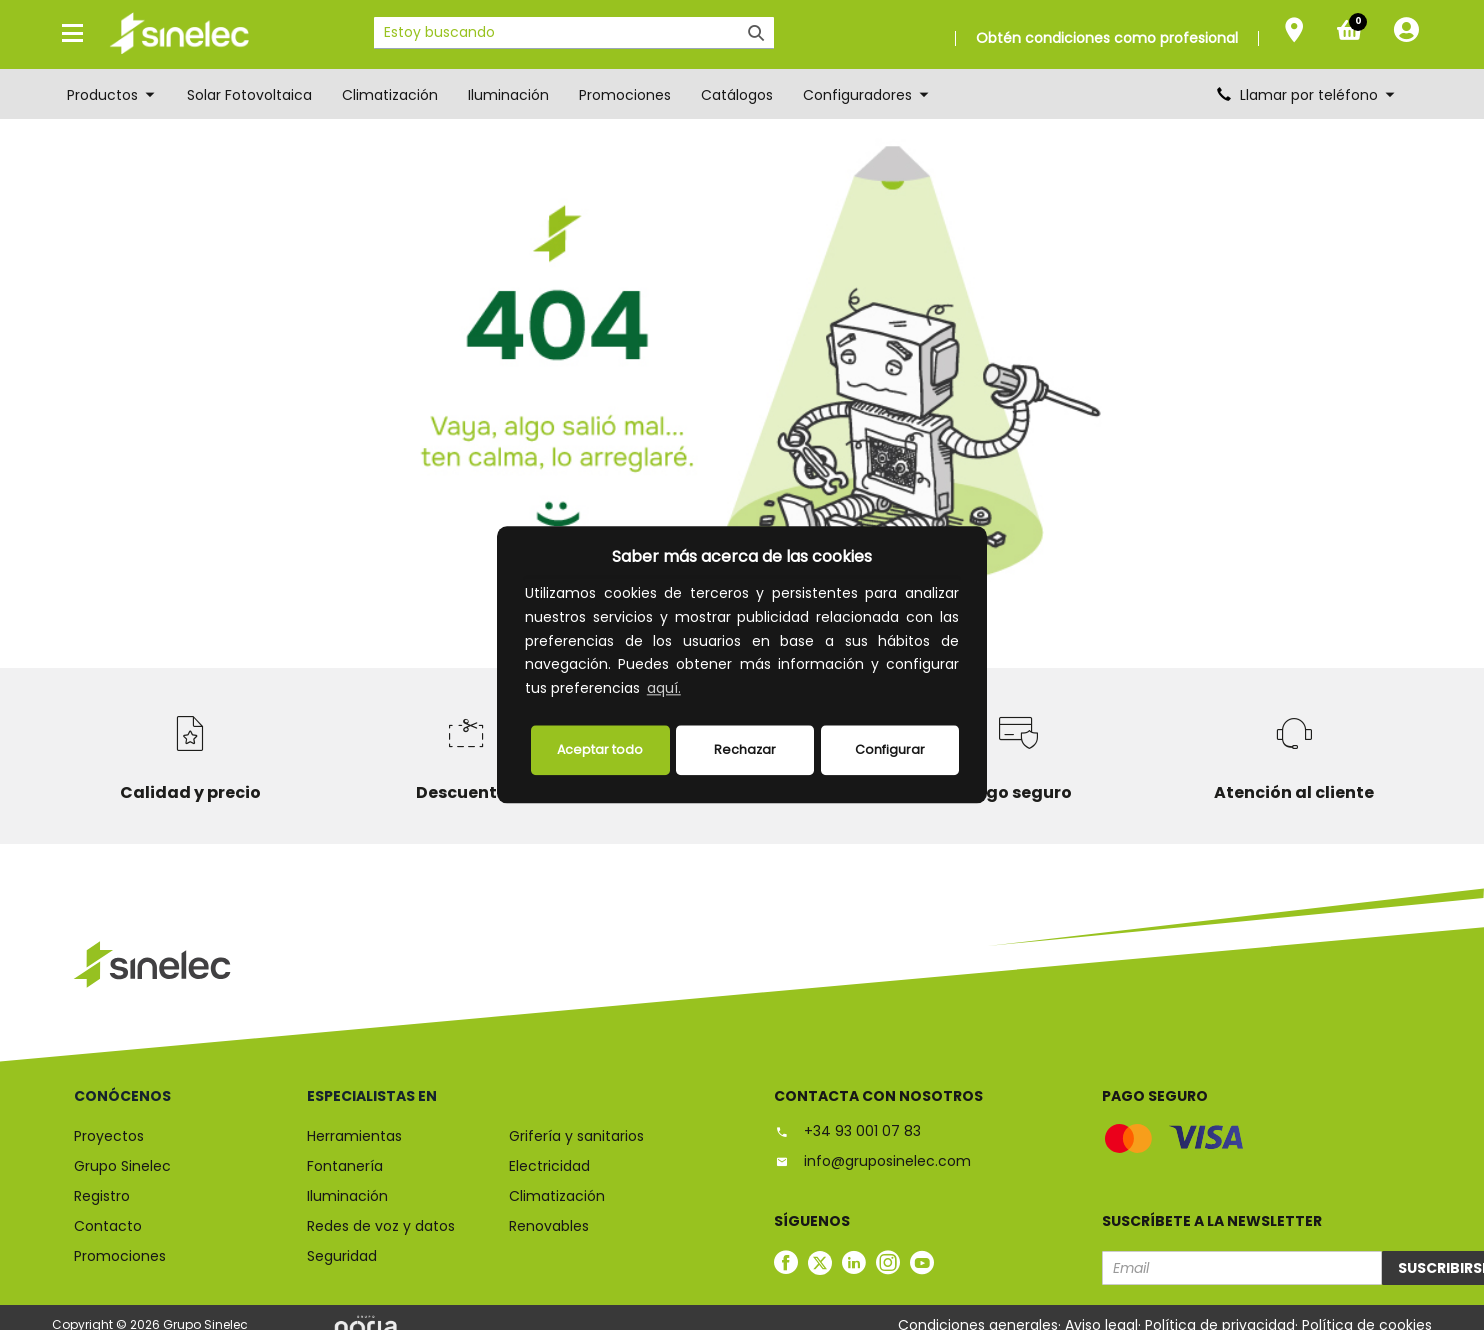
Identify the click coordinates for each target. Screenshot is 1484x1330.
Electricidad (549, 1166)
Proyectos (109, 1136)
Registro (102, 1196)
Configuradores (867, 95)
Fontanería (345, 1166)
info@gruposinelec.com (872, 1161)
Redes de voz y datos (381, 1226)
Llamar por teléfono (1307, 95)
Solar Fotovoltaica (249, 95)
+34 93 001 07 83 (847, 1131)
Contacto (108, 1226)
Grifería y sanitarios (576, 1136)
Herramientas (354, 1136)
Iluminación (508, 95)
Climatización (390, 95)
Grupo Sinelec (122, 1166)
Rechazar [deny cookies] (745, 749)
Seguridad (342, 1256)
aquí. (664, 689)
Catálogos (737, 95)
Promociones (625, 95)
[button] (691, 691)
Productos (112, 95)
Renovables (549, 1226)
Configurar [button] (890, 749)
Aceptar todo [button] (600, 749)
